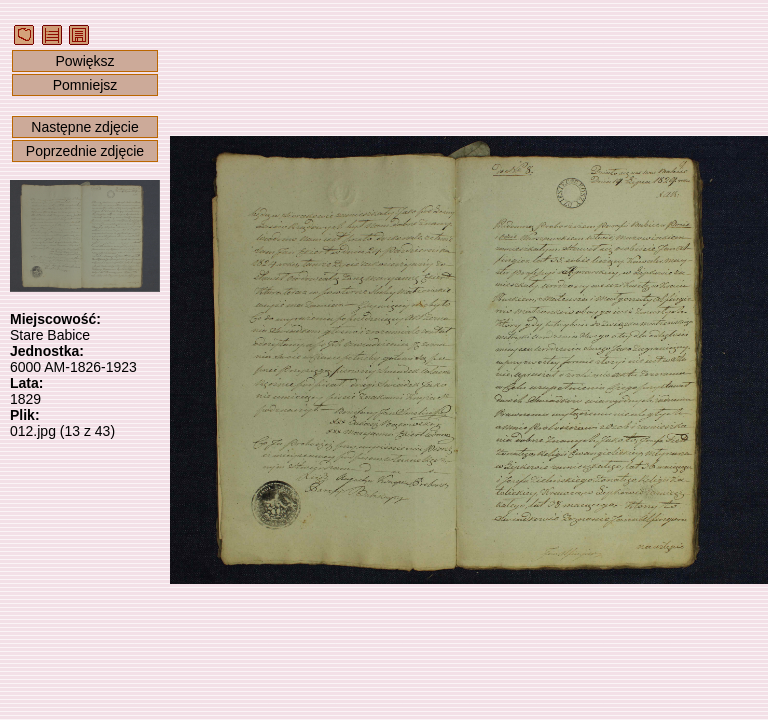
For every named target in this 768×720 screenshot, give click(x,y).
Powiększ (84, 61)
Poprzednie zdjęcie (85, 151)
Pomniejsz (85, 85)
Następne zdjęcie (84, 127)
